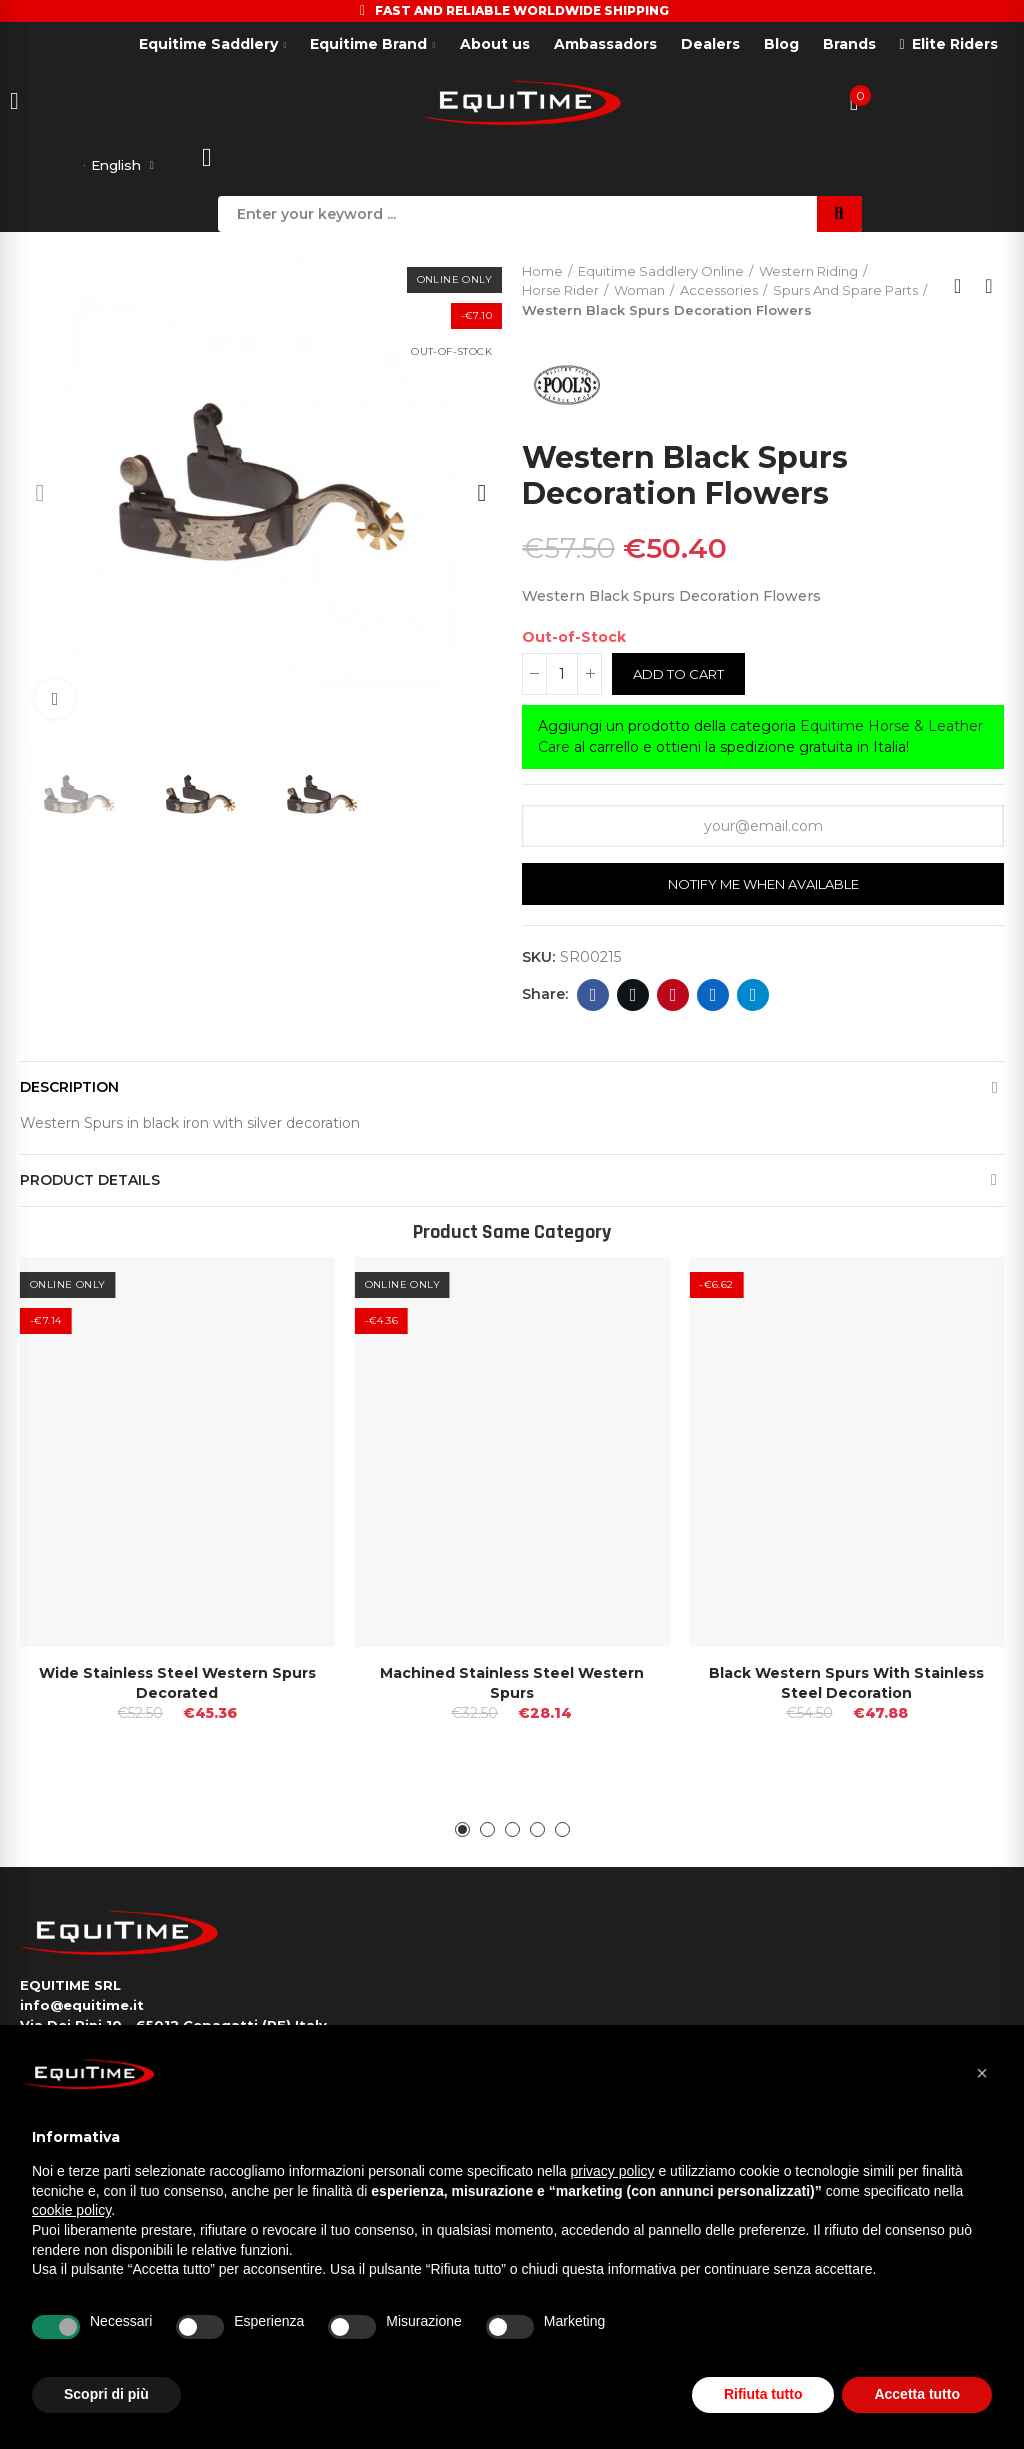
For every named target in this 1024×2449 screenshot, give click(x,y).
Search (839, 217)
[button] (40, 496)
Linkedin (713, 998)
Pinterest (673, 998)
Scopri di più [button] (106, 2394)
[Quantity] (562, 677)
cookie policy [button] (71, 2210)
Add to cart (678, 677)
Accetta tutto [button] (917, 2394)
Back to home (964, 290)
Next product (989, 290)
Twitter (633, 998)
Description (69, 1090)
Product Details (90, 1183)
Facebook (593, 998)
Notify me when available (763, 887)
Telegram (753, 998)
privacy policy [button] (613, 2171)
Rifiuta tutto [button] (763, 2394)
